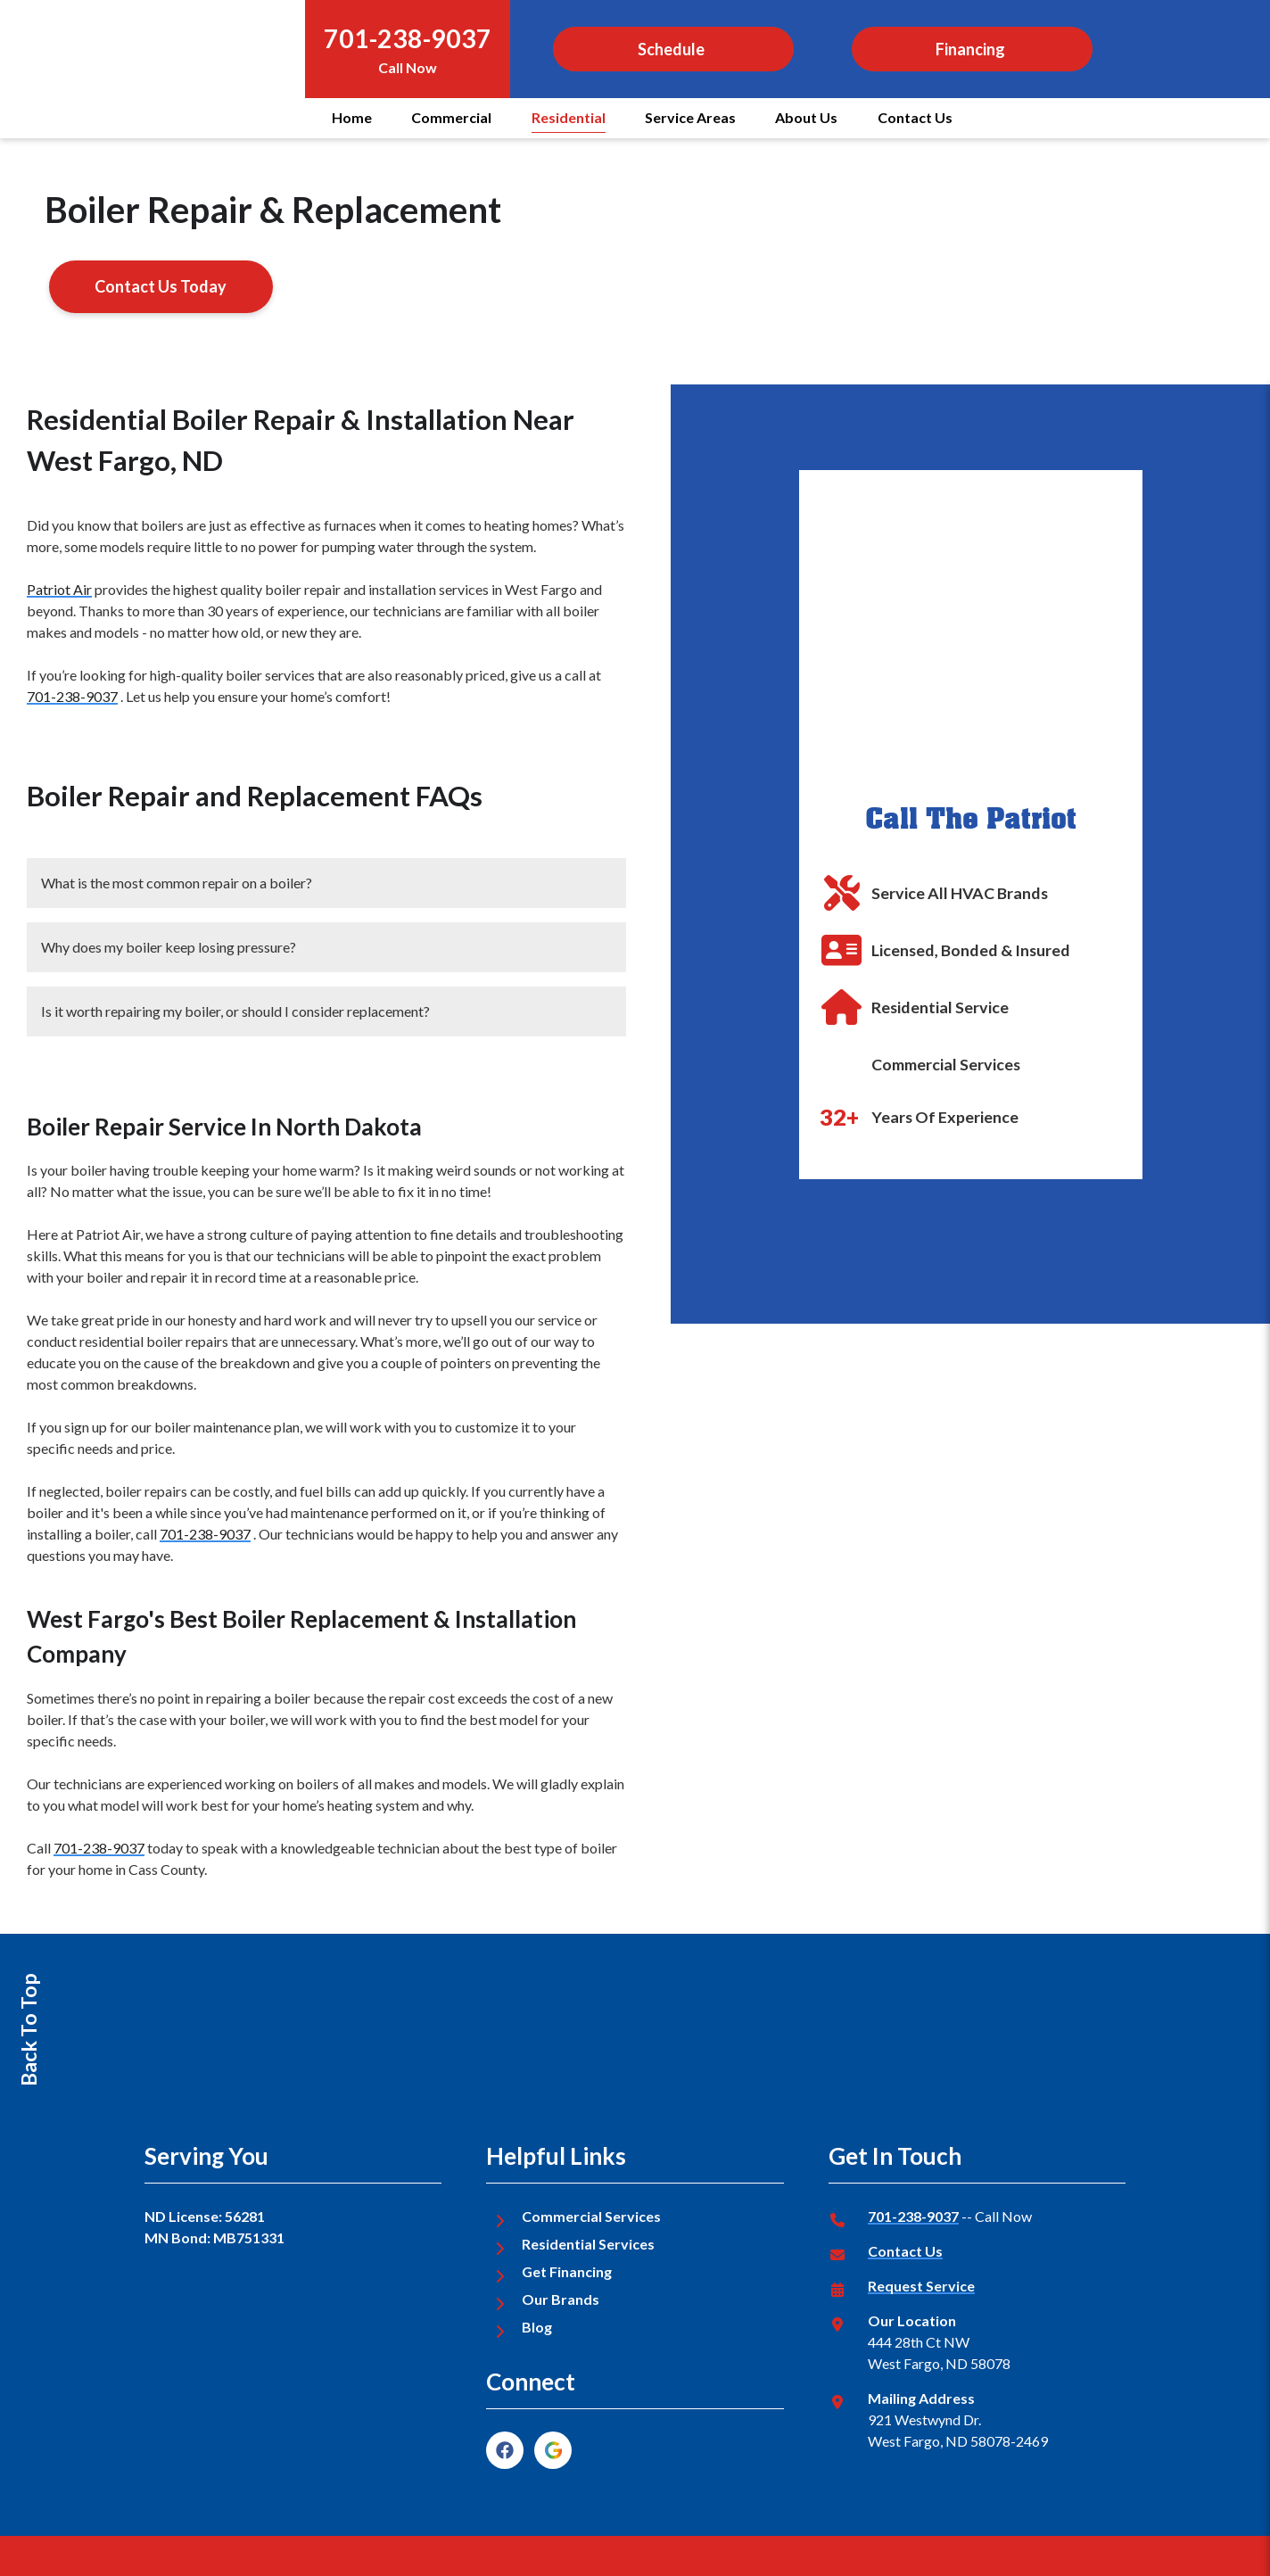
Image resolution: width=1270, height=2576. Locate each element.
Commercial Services (591, 2216)
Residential (569, 117)
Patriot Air (59, 589)
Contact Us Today (161, 286)
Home (352, 117)
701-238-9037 (407, 38)
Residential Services (588, 2243)
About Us (806, 117)
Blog (537, 2326)
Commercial (451, 117)
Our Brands (560, 2299)
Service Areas (690, 117)
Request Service (921, 2285)
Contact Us (915, 117)
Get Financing (567, 2271)
